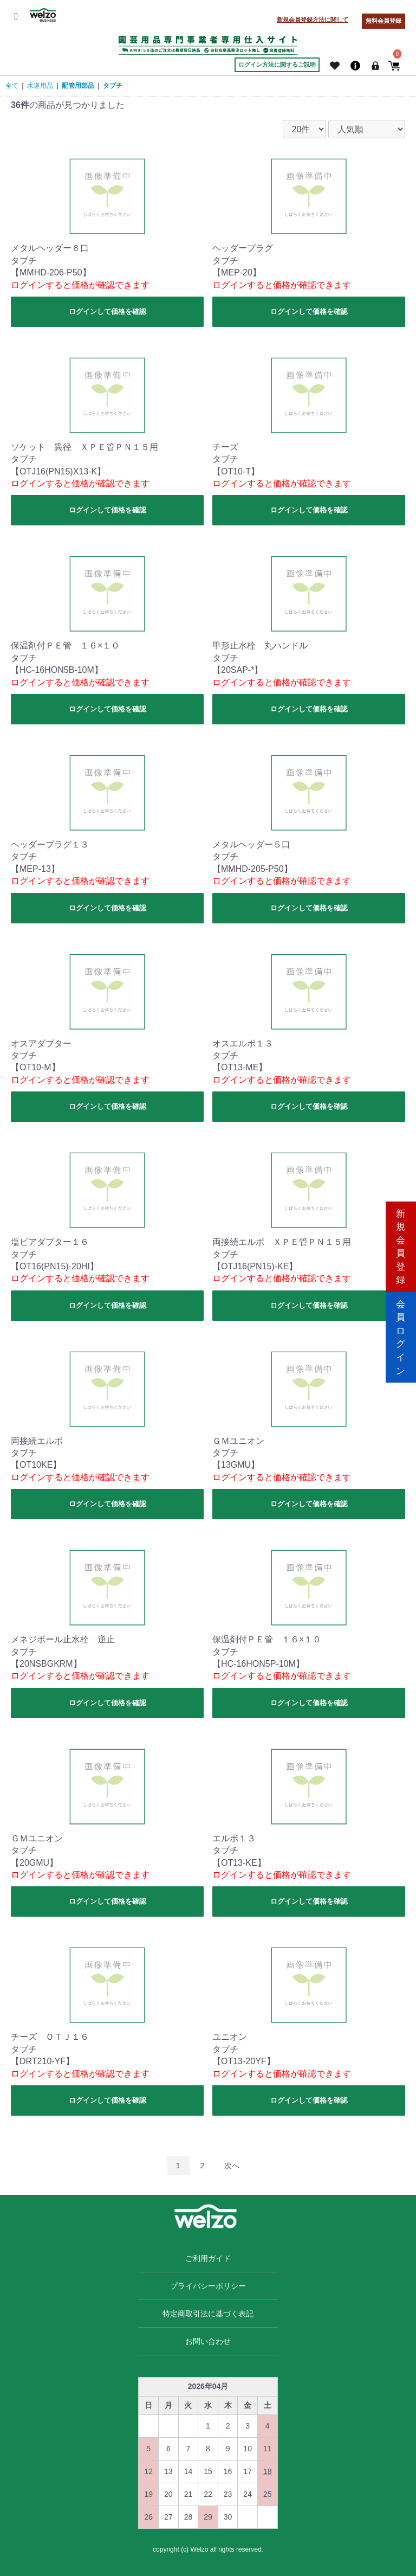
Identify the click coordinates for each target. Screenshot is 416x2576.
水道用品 (40, 85)
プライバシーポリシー (208, 2286)
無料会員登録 (383, 20)
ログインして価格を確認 (107, 311)
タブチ (112, 85)
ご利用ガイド (208, 2258)
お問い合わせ (208, 2341)
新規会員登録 (401, 1242)
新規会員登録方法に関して (312, 19)
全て (11, 85)
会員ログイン (401, 1334)
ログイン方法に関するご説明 (277, 64)
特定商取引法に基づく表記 (207, 2313)
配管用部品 (78, 85)
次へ (231, 2165)
